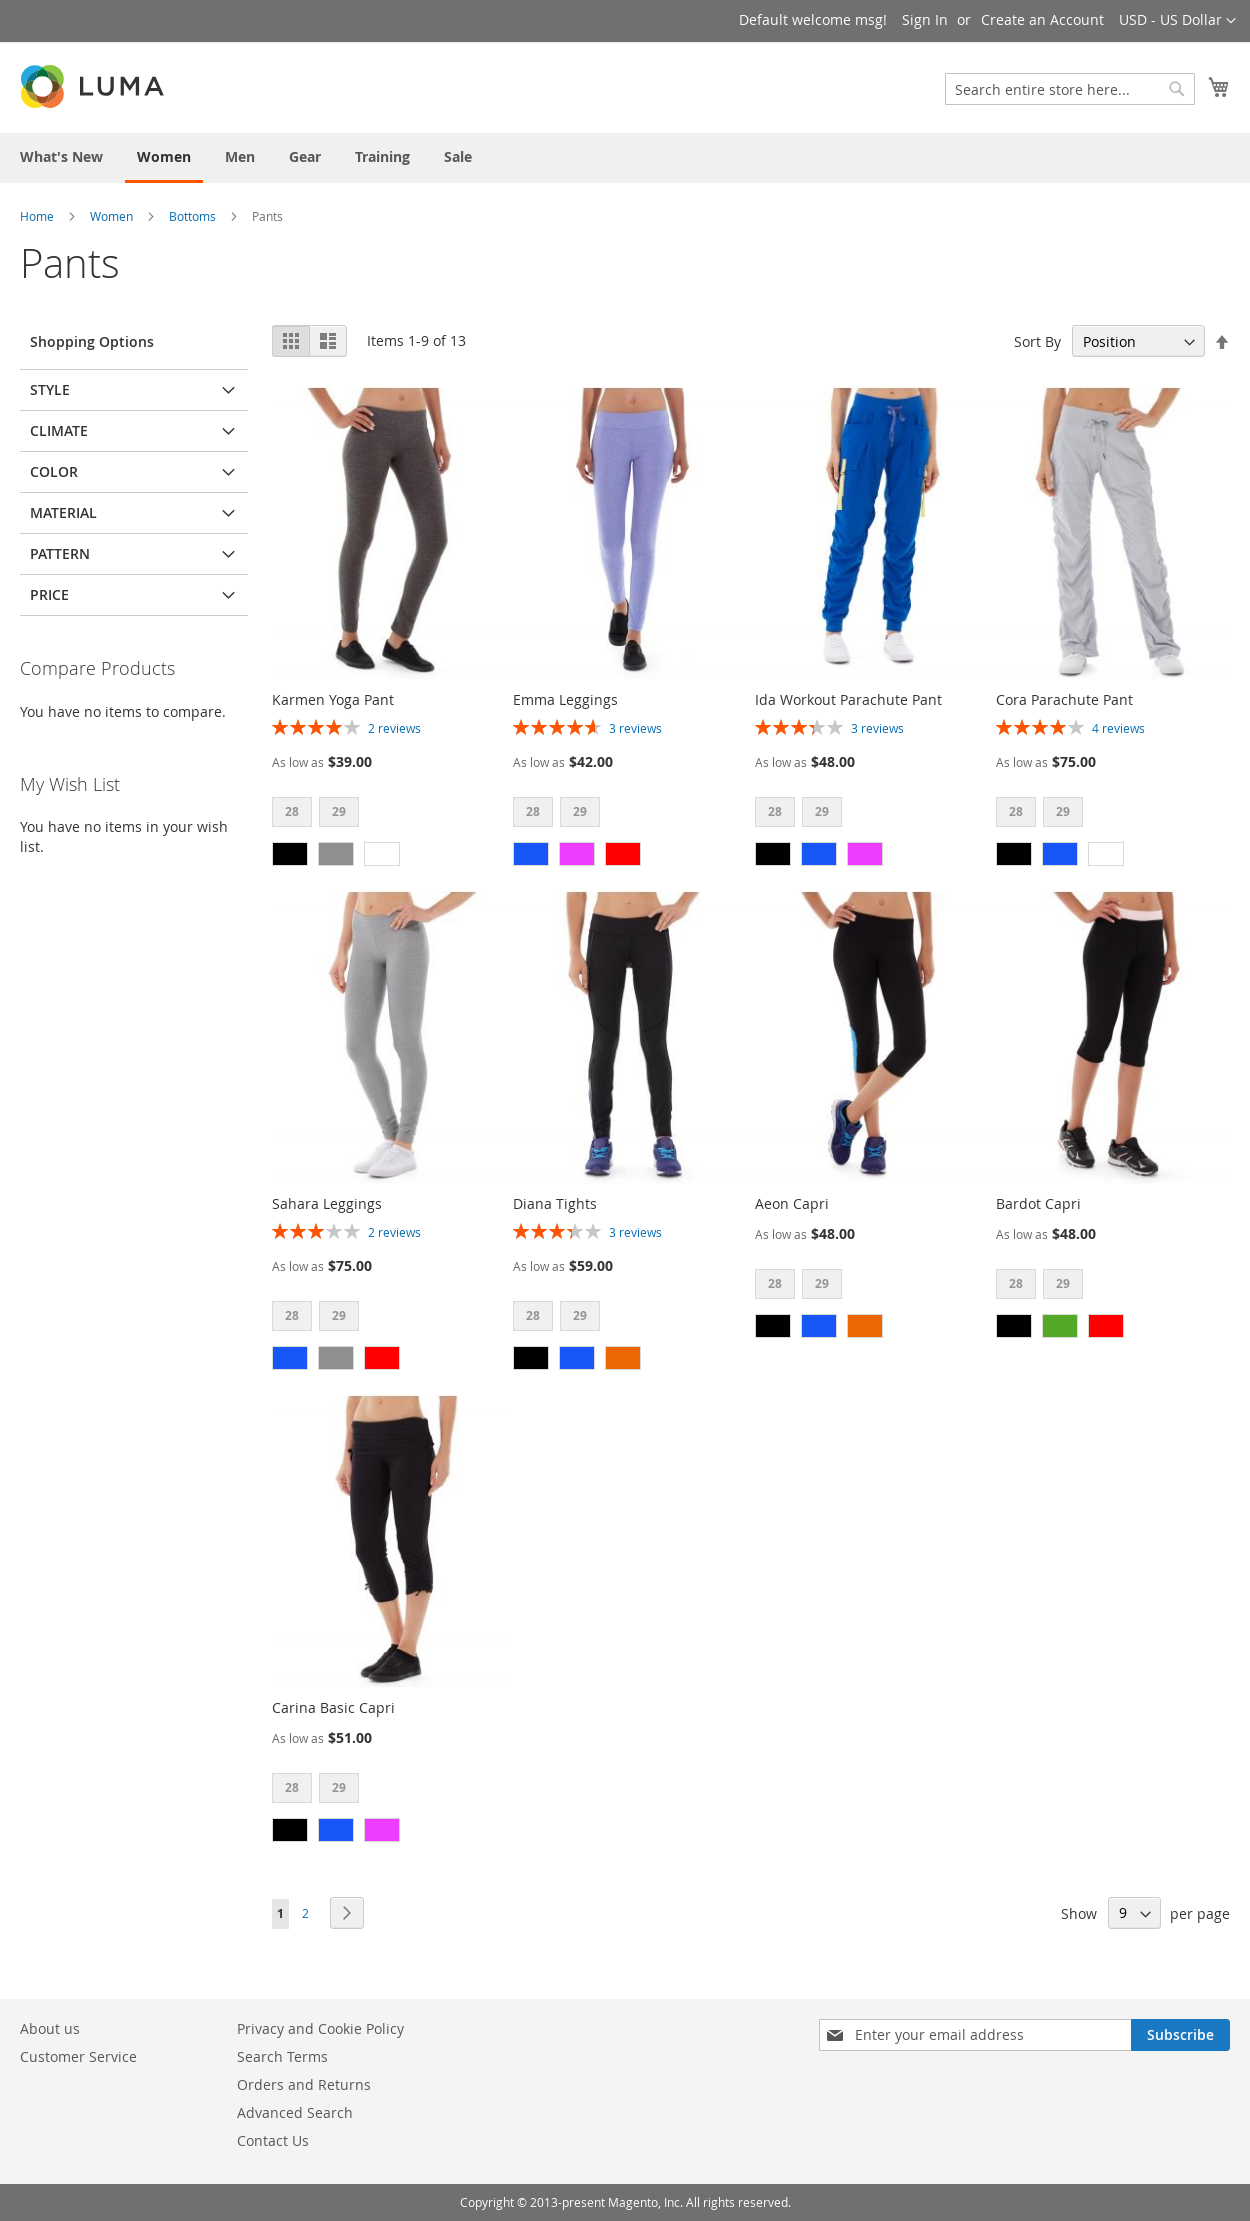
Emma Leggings (565, 699)
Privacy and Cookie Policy (320, 2028)
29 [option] (339, 811)
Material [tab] (63, 512)
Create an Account (1042, 19)
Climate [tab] (59, 430)
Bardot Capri (1038, 1203)
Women (111, 216)
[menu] (625, 158)
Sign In (925, 19)
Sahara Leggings (327, 1203)
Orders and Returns (304, 2084)
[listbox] (389, 814)
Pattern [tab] (60, 553)
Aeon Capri (792, 1203)
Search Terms (282, 2056)
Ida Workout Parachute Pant (848, 699)
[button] (1177, 21)
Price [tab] (49, 594)
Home (37, 216)
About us (50, 2028)
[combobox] (1070, 89)
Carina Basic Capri (333, 1707)
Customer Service (78, 2056)
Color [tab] (54, 471)
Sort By (1037, 341)
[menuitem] (61, 156)
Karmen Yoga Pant (333, 699)
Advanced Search (295, 2112)
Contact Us (273, 2140)
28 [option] (292, 811)
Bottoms (192, 216)
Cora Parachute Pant (1064, 699)
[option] (290, 854)
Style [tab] (50, 389)
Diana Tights (555, 1203)
